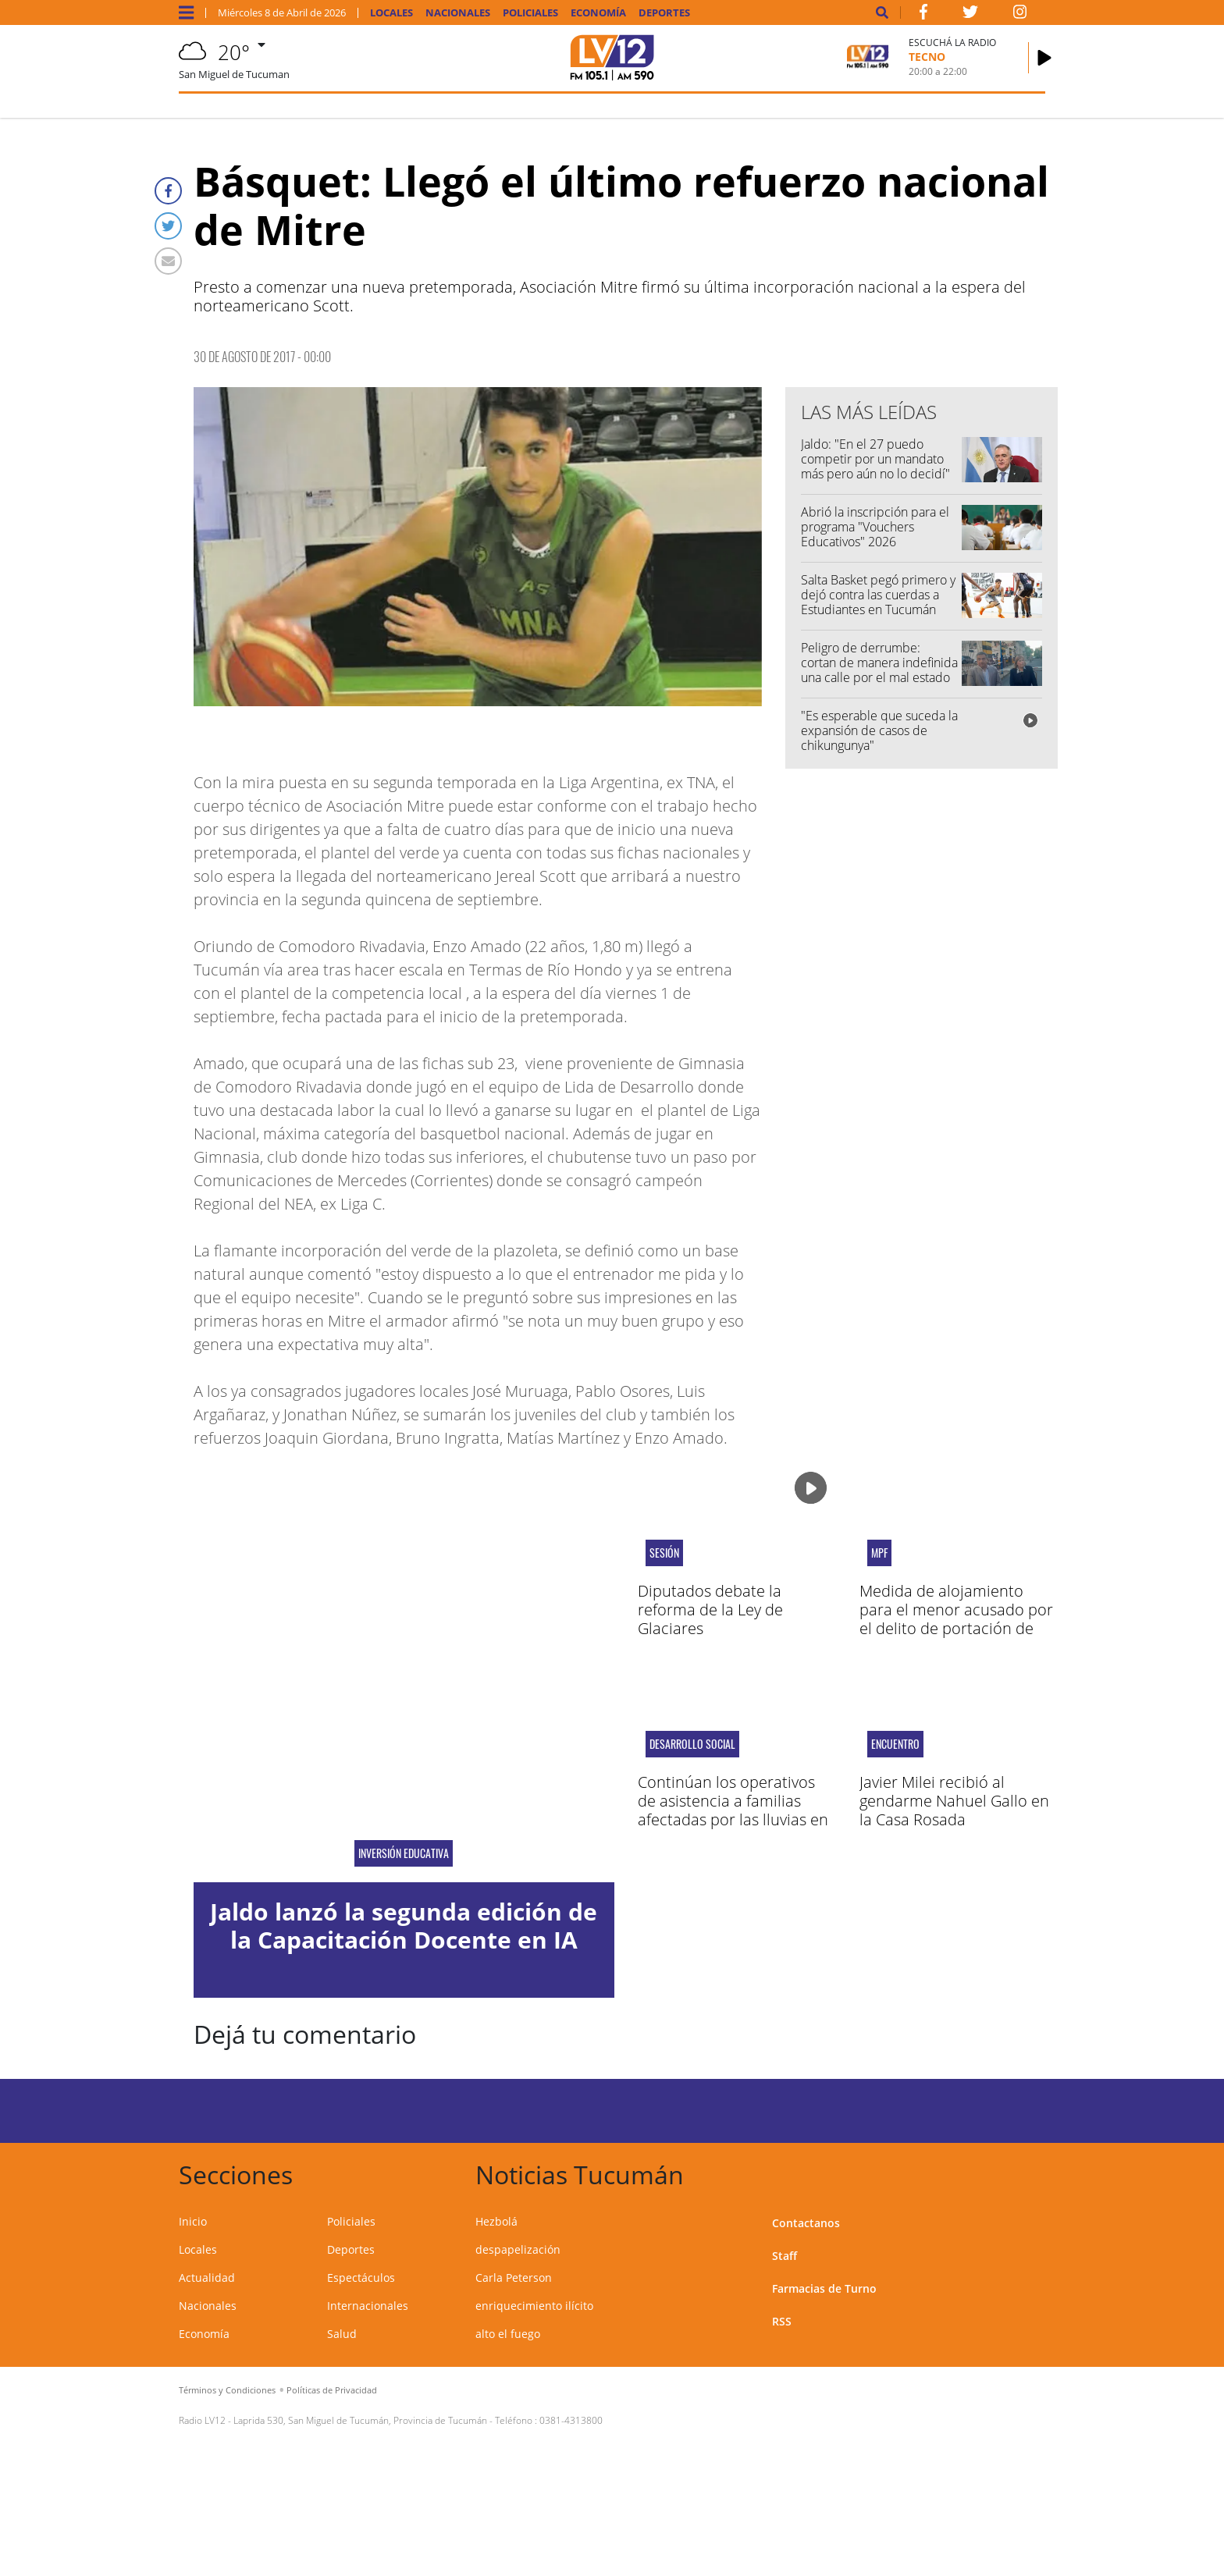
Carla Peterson (513, 2277)
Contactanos (806, 2222)
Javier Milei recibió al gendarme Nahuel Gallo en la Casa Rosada (954, 1800)
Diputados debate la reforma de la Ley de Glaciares (710, 1609)
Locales (391, 13)
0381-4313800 (571, 2420)
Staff (784, 2255)
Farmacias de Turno (824, 2288)
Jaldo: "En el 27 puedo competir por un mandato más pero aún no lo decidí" (875, 458)
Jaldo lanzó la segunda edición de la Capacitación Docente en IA (403, 1926)
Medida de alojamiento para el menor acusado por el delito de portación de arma (956, 1619)
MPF (879, 1552)
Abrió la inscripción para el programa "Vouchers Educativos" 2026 (875, 526)
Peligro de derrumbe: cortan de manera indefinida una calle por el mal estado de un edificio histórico (879, 670)
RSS (782, 2321)
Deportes (664, 13)
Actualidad (207, 2277)
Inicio (193, 2221)
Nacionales (457, 13)
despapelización (517, 2249)
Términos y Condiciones (227, 2390)
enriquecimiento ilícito (534, 2305)
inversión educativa (403, 1853)
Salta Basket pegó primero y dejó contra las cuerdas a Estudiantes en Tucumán (878, 594)
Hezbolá (496, 2221)
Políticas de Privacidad (331, 2390)
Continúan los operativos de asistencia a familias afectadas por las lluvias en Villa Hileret (733, 1810)
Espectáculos (361, 2277)
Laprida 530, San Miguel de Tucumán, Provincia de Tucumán (360, 2420)
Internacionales (367, 2305)
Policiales (530, 13)
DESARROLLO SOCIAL (692, 1744)
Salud (342, 2333)
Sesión (664, 1552)
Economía (598, 13)
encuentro (895, 1744)
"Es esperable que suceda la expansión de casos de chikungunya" (879, 730)
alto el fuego (507, 2333)
